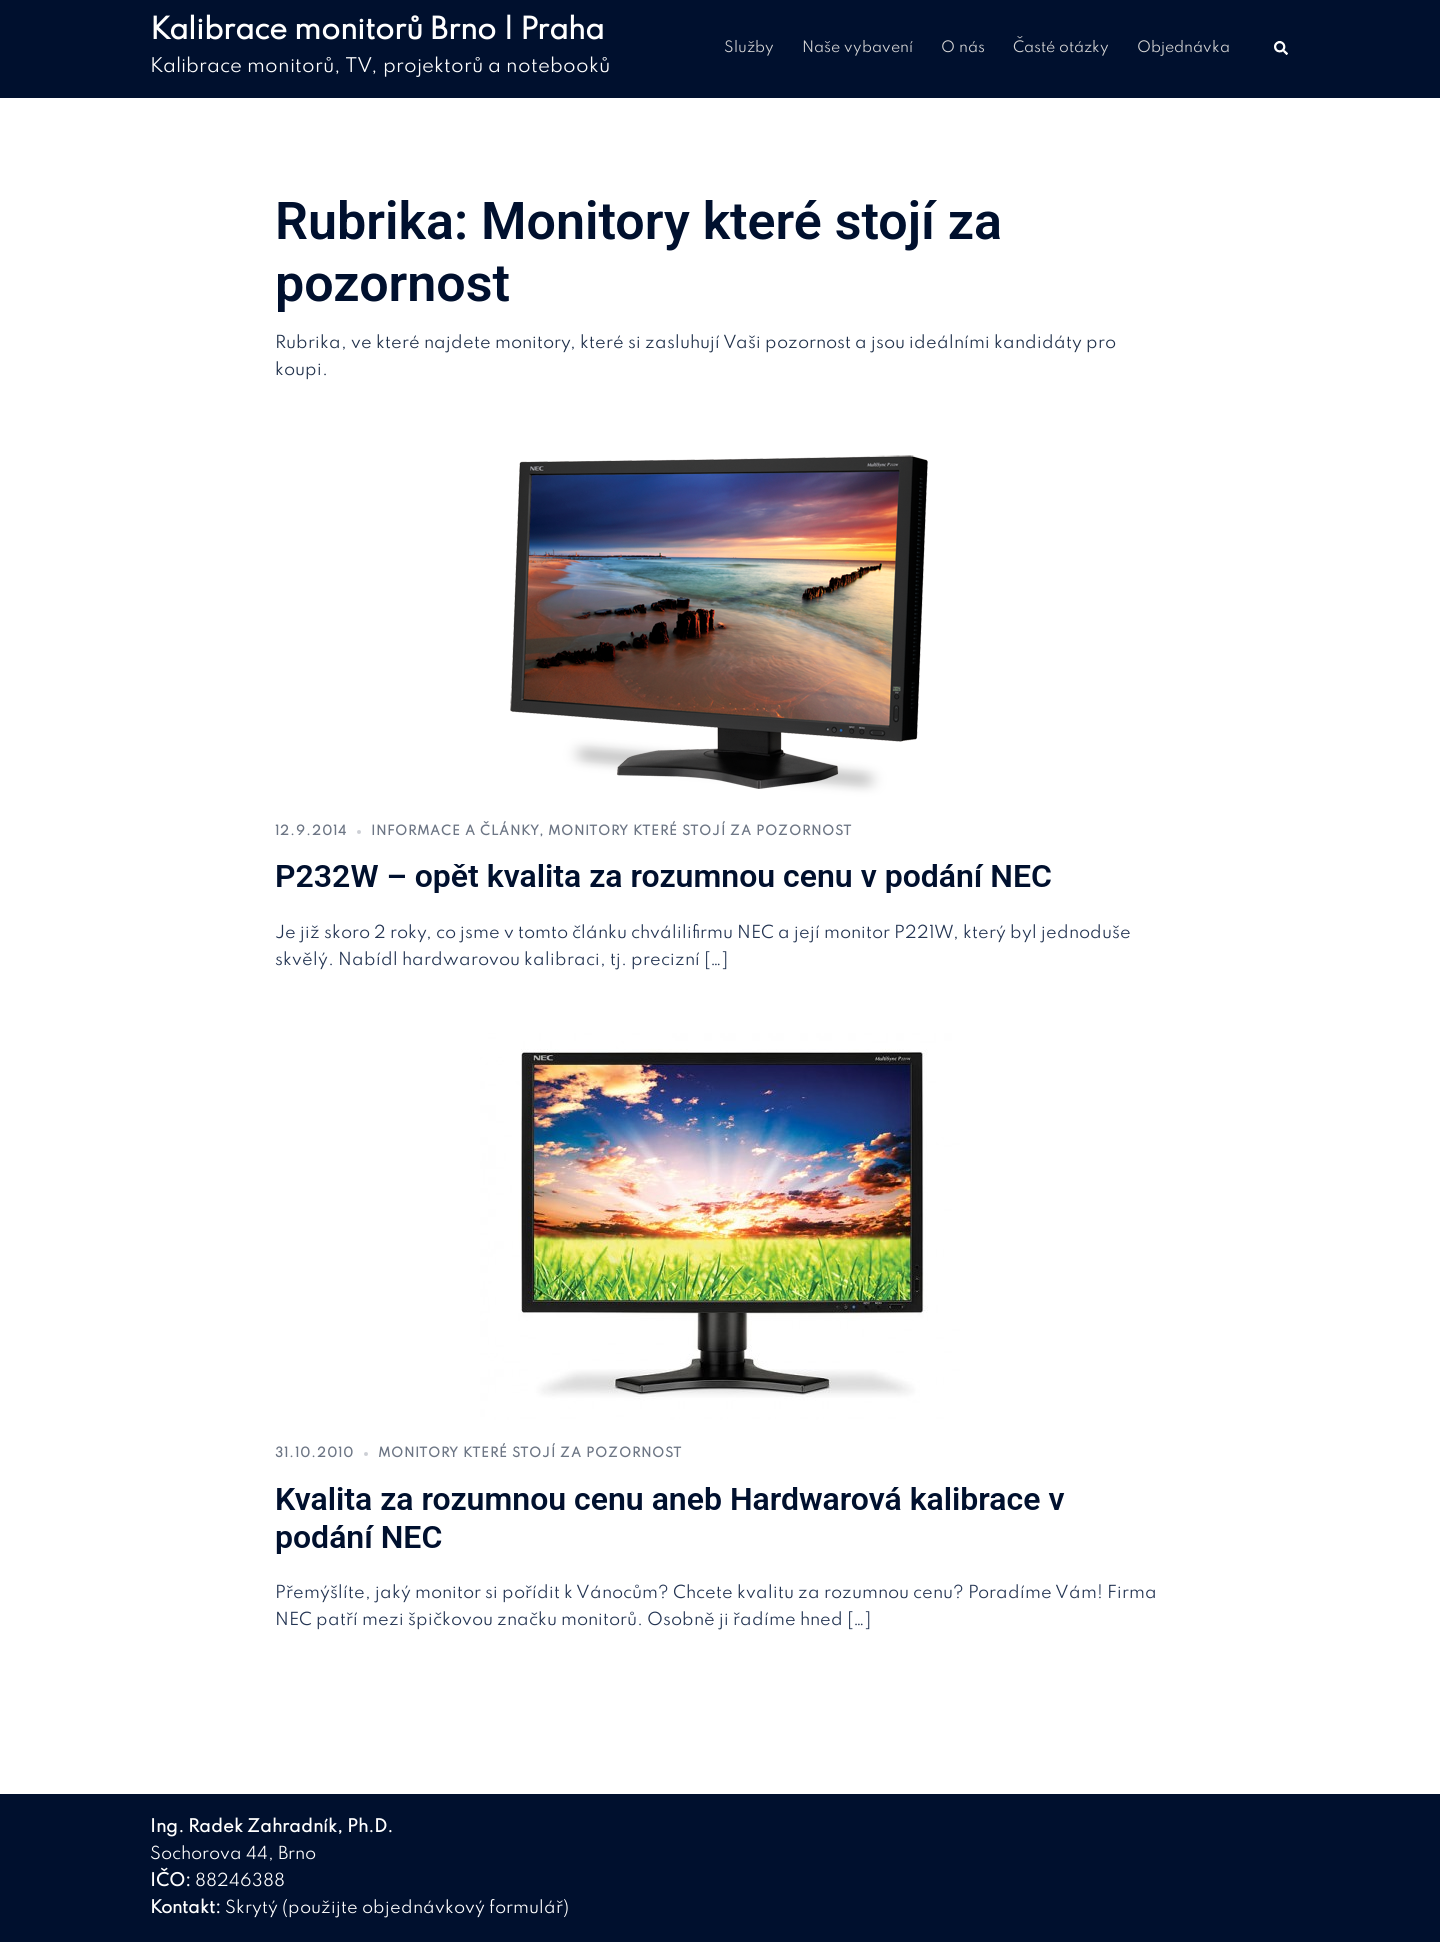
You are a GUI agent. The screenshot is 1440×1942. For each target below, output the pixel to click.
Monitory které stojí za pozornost (700, 831)
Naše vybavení (857, 48)
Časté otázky (1061, 48)
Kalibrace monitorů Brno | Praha (377, 31)
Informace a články (455, 831)
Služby (749, 48)
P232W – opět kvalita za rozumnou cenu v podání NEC (663, 876)
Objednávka (1183, 48)
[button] (1282, 49)
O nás (963, 48)
